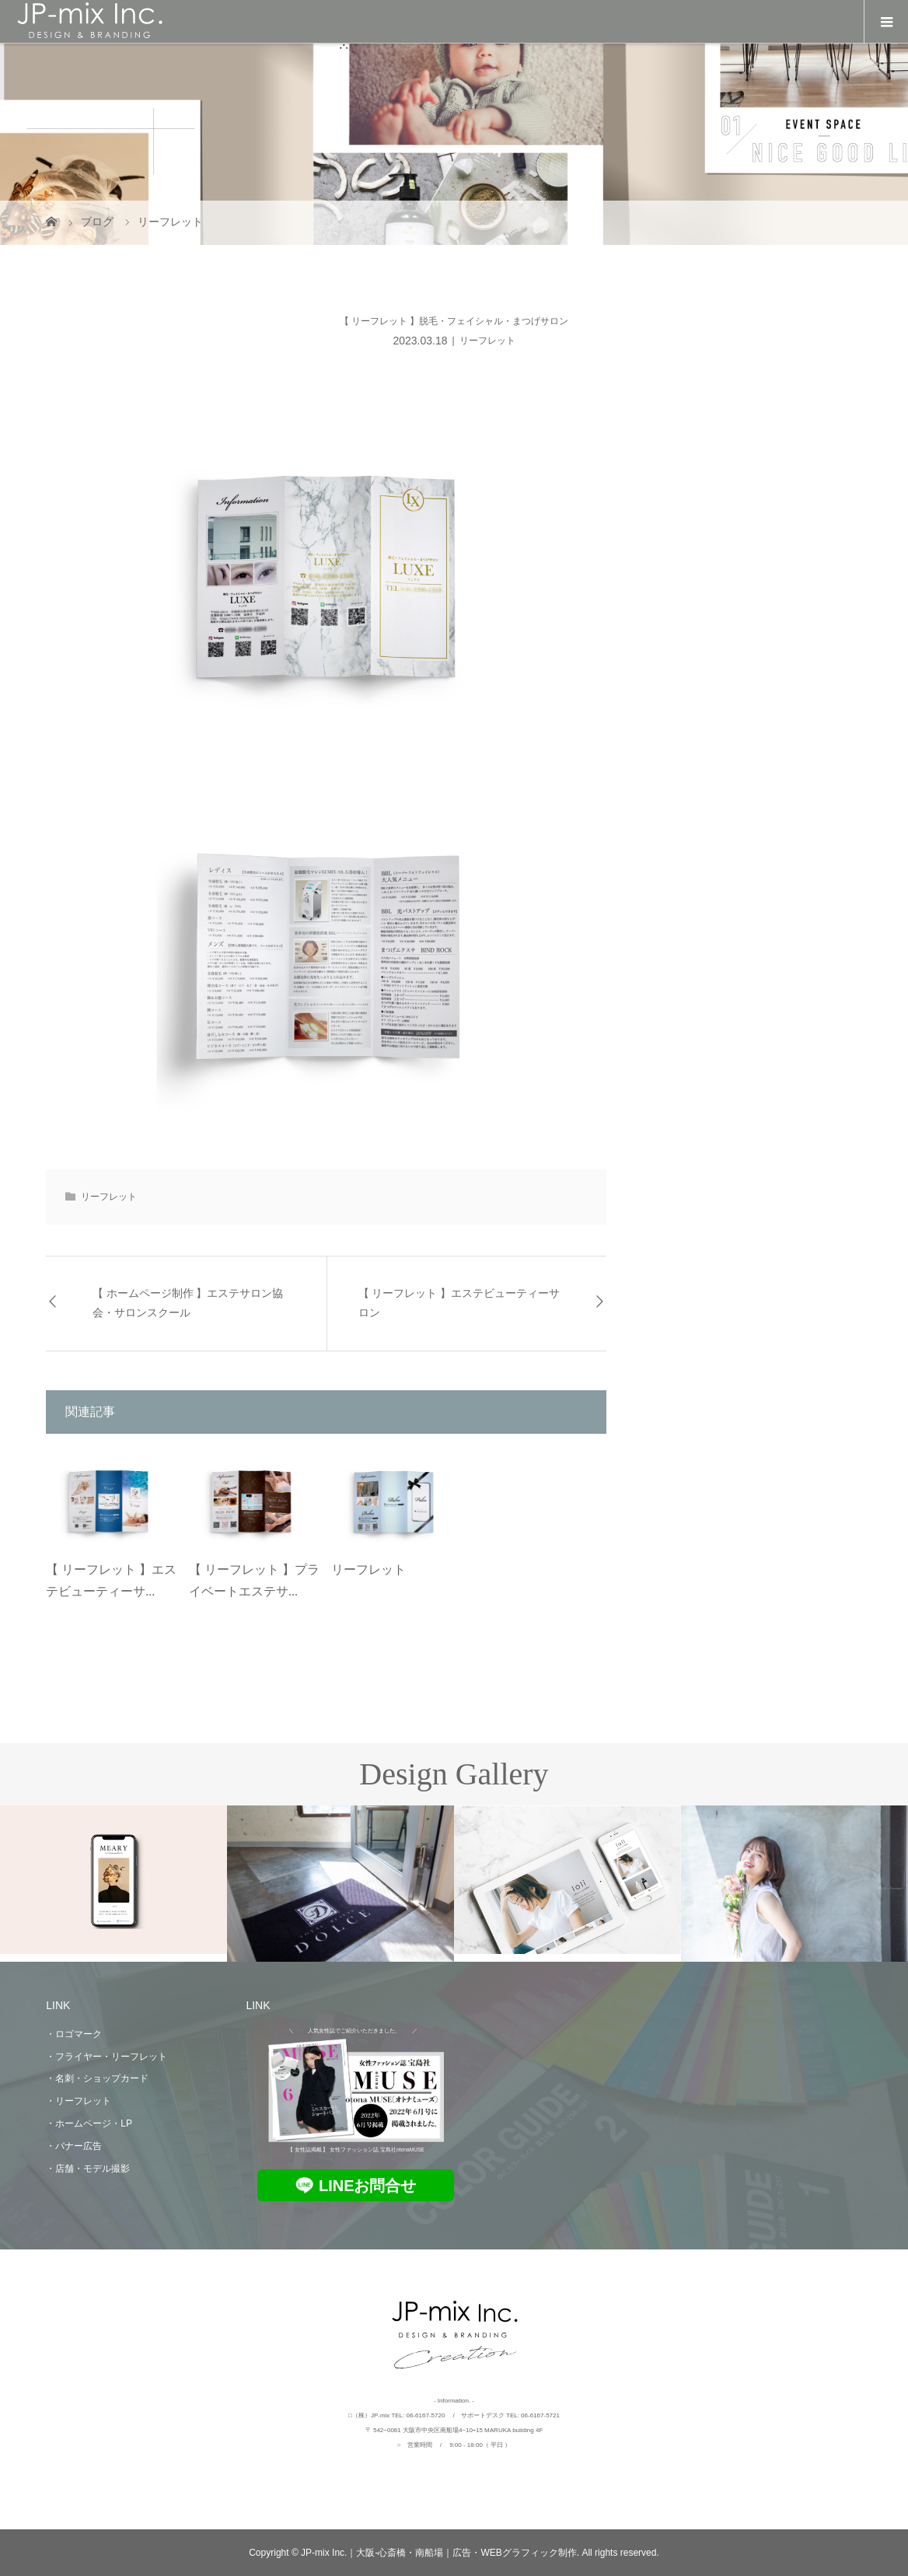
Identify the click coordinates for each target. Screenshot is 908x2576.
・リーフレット (78, 2100)
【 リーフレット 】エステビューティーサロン (459, 1303)
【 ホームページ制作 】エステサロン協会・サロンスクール (188, 1303)
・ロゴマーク (74, 2034)
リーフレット (487, 340)
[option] (113, 1879)
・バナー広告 (74, 2146)
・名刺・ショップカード (97, 2078)
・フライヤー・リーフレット (106, 2056)
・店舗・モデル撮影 (88, 2168)
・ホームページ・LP (89, 2123)
